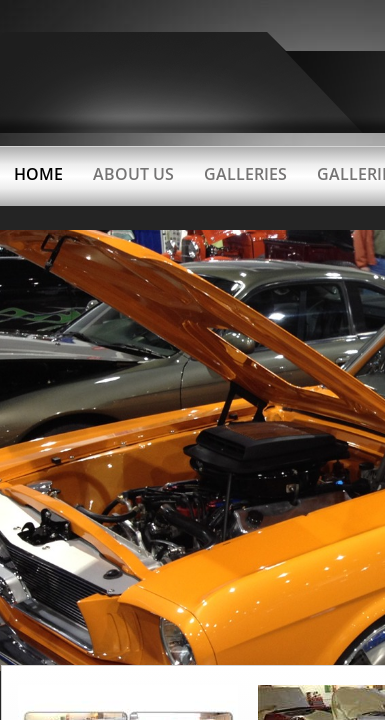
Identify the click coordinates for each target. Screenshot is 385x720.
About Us (133, 174)
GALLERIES (245, 174)
